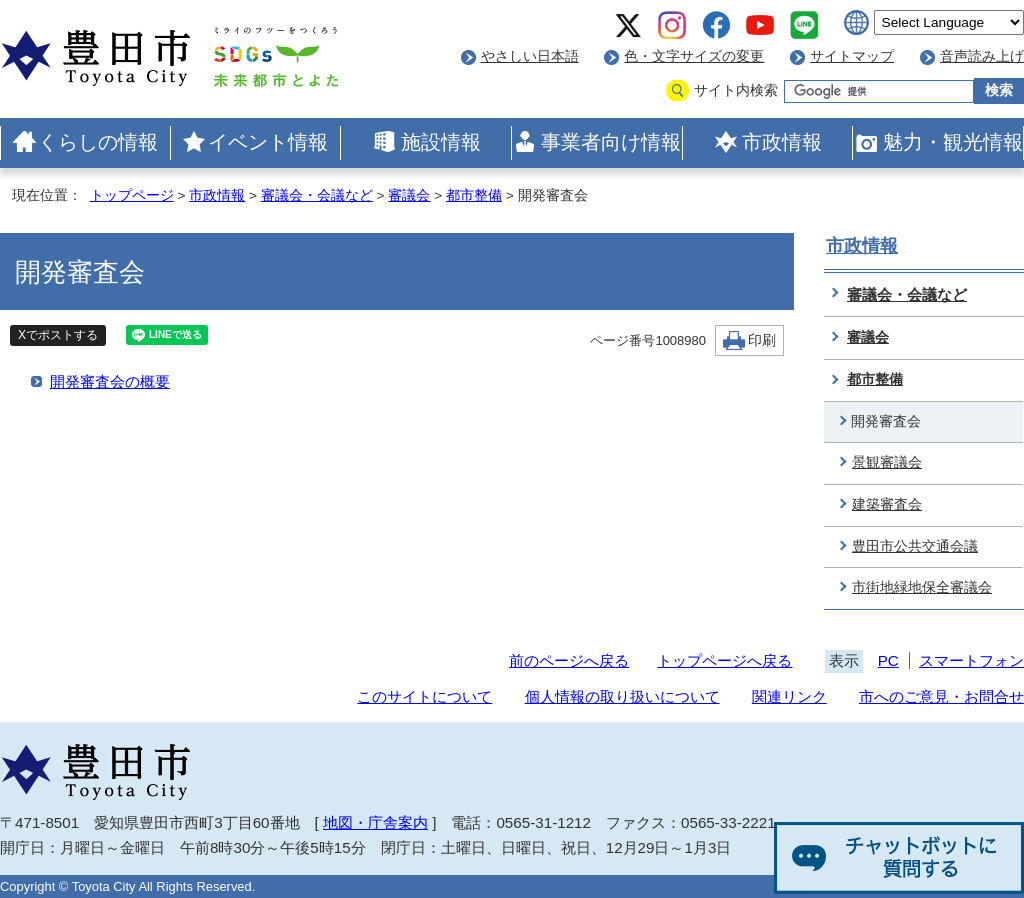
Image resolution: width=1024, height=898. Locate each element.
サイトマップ (852, 56)
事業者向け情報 (611, 142)
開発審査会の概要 (110, 381)
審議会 (409, 195)
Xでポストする (58, 335)
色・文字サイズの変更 (694, 56)
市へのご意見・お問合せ (941, 696)
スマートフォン (971, 660)
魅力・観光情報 (953, 142)
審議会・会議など (317, 195)
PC (888, 660)
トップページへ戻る (724, 660)
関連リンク (789, 696)
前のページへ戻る (569, 660)
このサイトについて (424, 696)
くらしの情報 (98, 142)
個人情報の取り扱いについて (622, 696)
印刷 (762, 340)
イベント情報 (268, 142)
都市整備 (474, 195)
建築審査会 (887, 504)
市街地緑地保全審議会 (922, 587)
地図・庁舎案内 (375, 822)
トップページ (132, 195)
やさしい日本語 (530, 56)
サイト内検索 (736, 90)
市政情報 (782, 142)
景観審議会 (887, 462)
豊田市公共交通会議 (915, 546)
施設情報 (441, 142)
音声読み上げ (982, 56)
